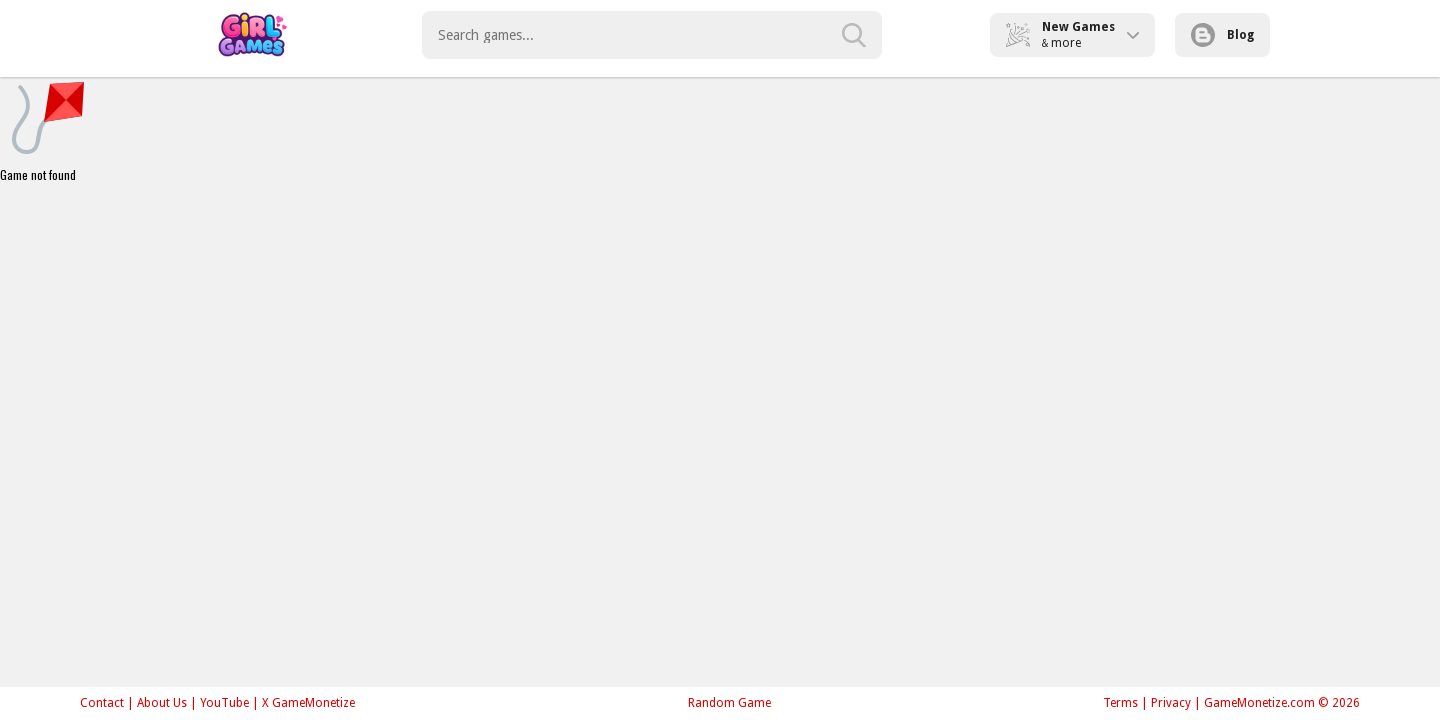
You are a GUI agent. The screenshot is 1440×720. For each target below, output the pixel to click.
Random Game (729, 703)
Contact (102, 703)
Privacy (1171, 703)
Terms (1120, 703)
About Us (162, 703)
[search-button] (854, 35)
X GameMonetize (308, 703)
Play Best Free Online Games (251, 35)
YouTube (224, 703)
